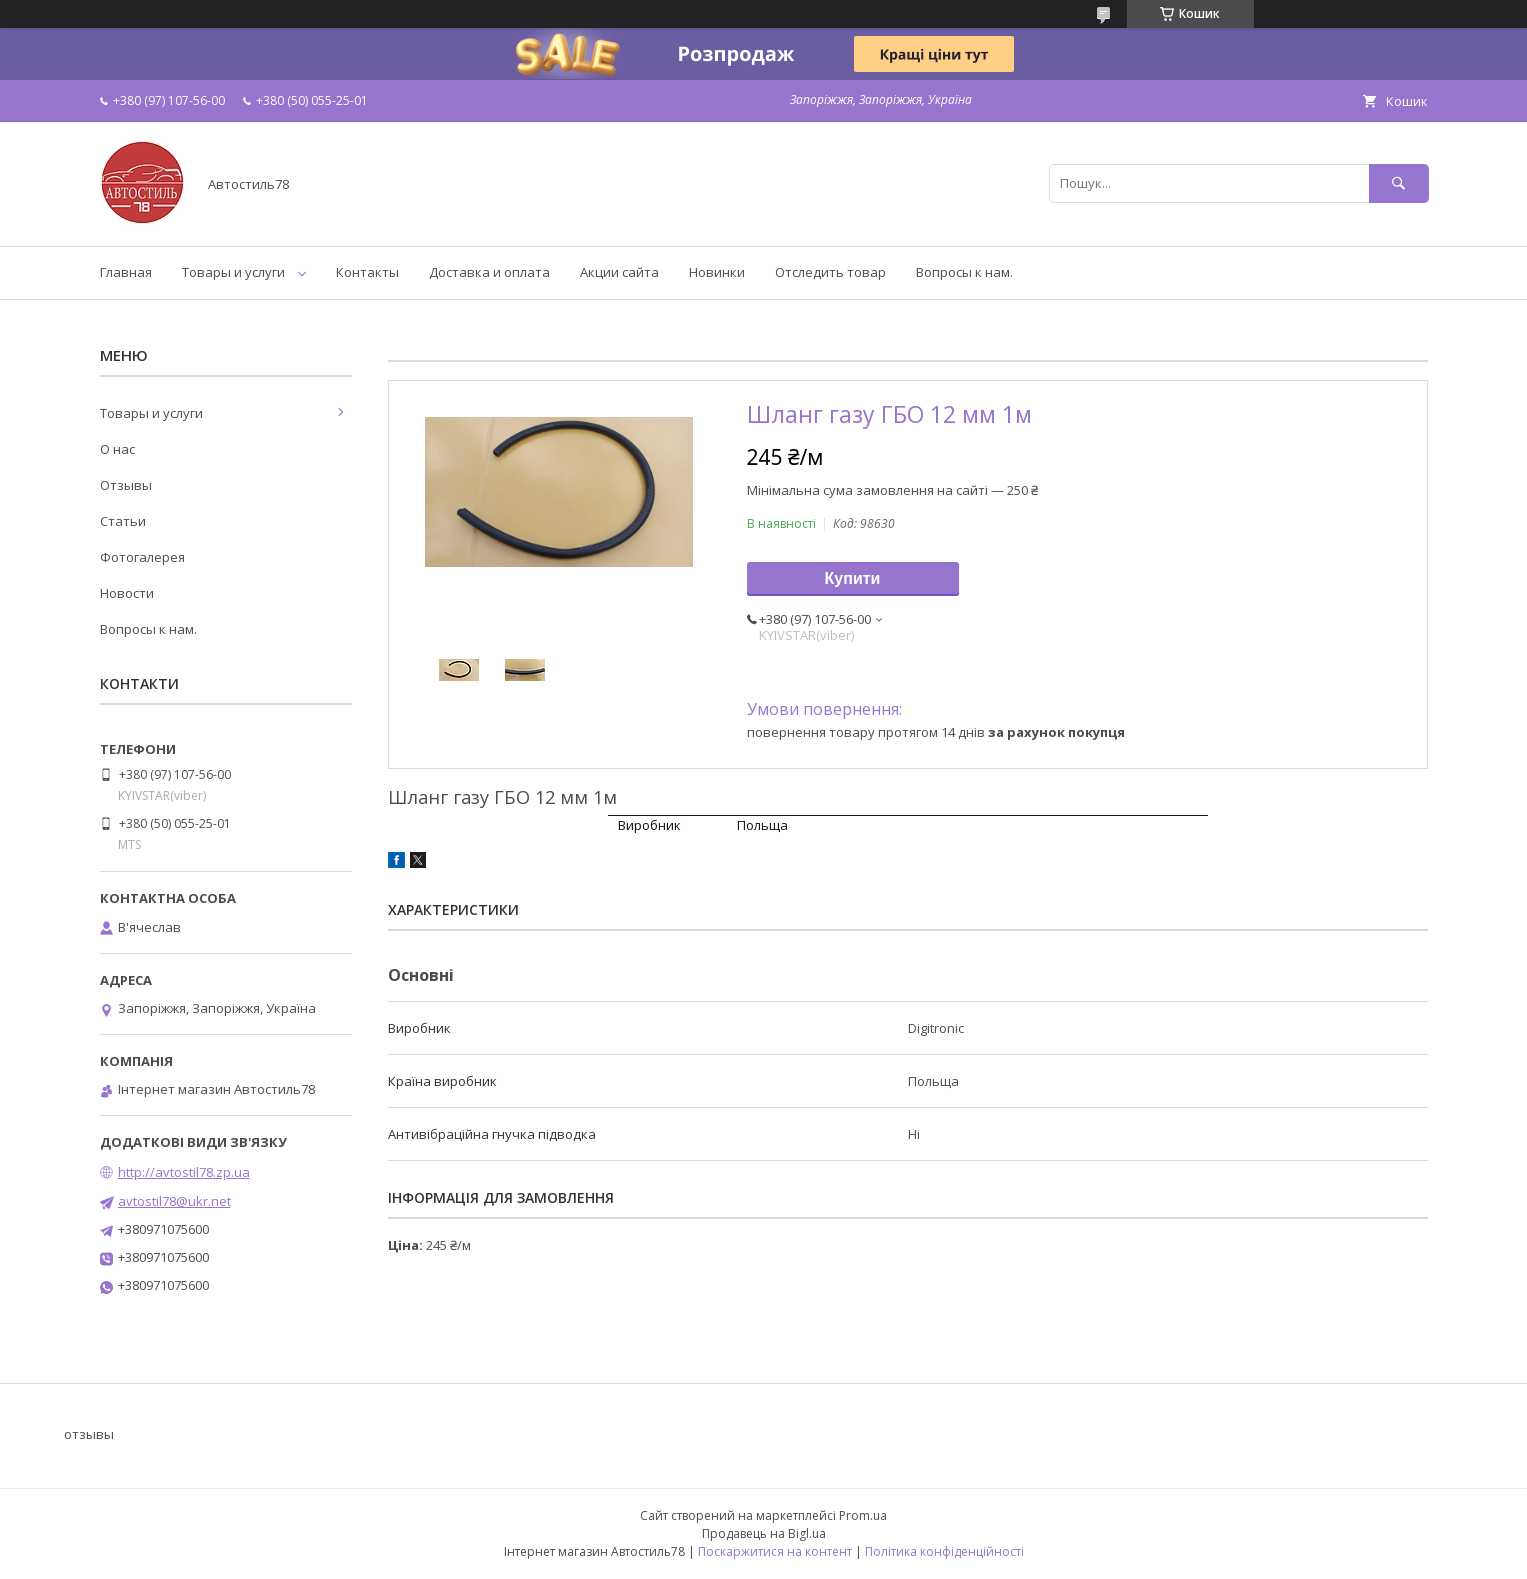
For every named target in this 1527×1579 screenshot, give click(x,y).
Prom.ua (863, 1515)
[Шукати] (1399, 183)
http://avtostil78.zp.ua (184, 1172)
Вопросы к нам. (964, 272)
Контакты (367, 272)
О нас (117, 449)
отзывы (89, 1434)
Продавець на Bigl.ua (764, 1533)
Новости (127, 593)
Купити (853, 578)
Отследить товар (830, 272)
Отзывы (126, 485)
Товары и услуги (233, 272)
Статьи (123, 521)
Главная (126, 272)
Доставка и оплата (489, 272)
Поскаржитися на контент (775, 1551)
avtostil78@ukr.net (174, 1201)
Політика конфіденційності (944, 1551)
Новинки (717, 272)
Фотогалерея (142, 557)
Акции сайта (619, 272)
